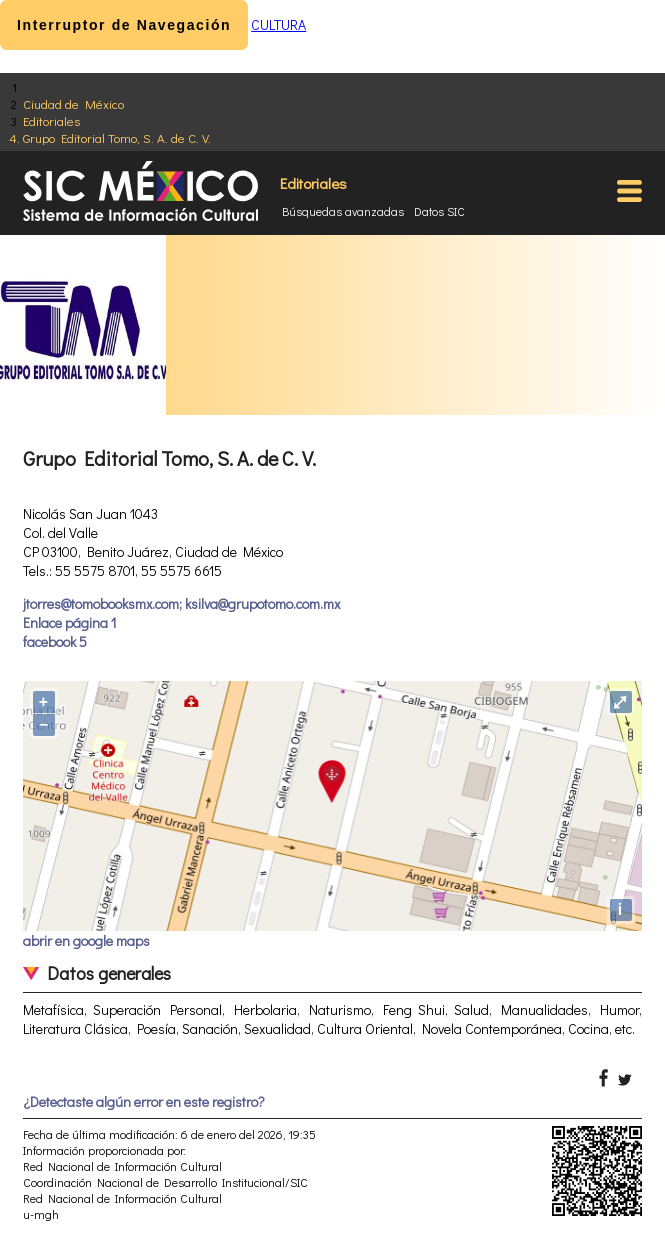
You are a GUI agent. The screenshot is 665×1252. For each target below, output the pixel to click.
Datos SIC (439, 211)
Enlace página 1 (69, 622)
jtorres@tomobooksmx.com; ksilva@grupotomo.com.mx (181, 603)
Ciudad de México (73, 103)
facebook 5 (55, 641)
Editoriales (51, 120)
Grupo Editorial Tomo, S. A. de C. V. (117, 137)
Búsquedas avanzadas (343, 211)
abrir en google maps (86, 940)
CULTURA (278, 24)
